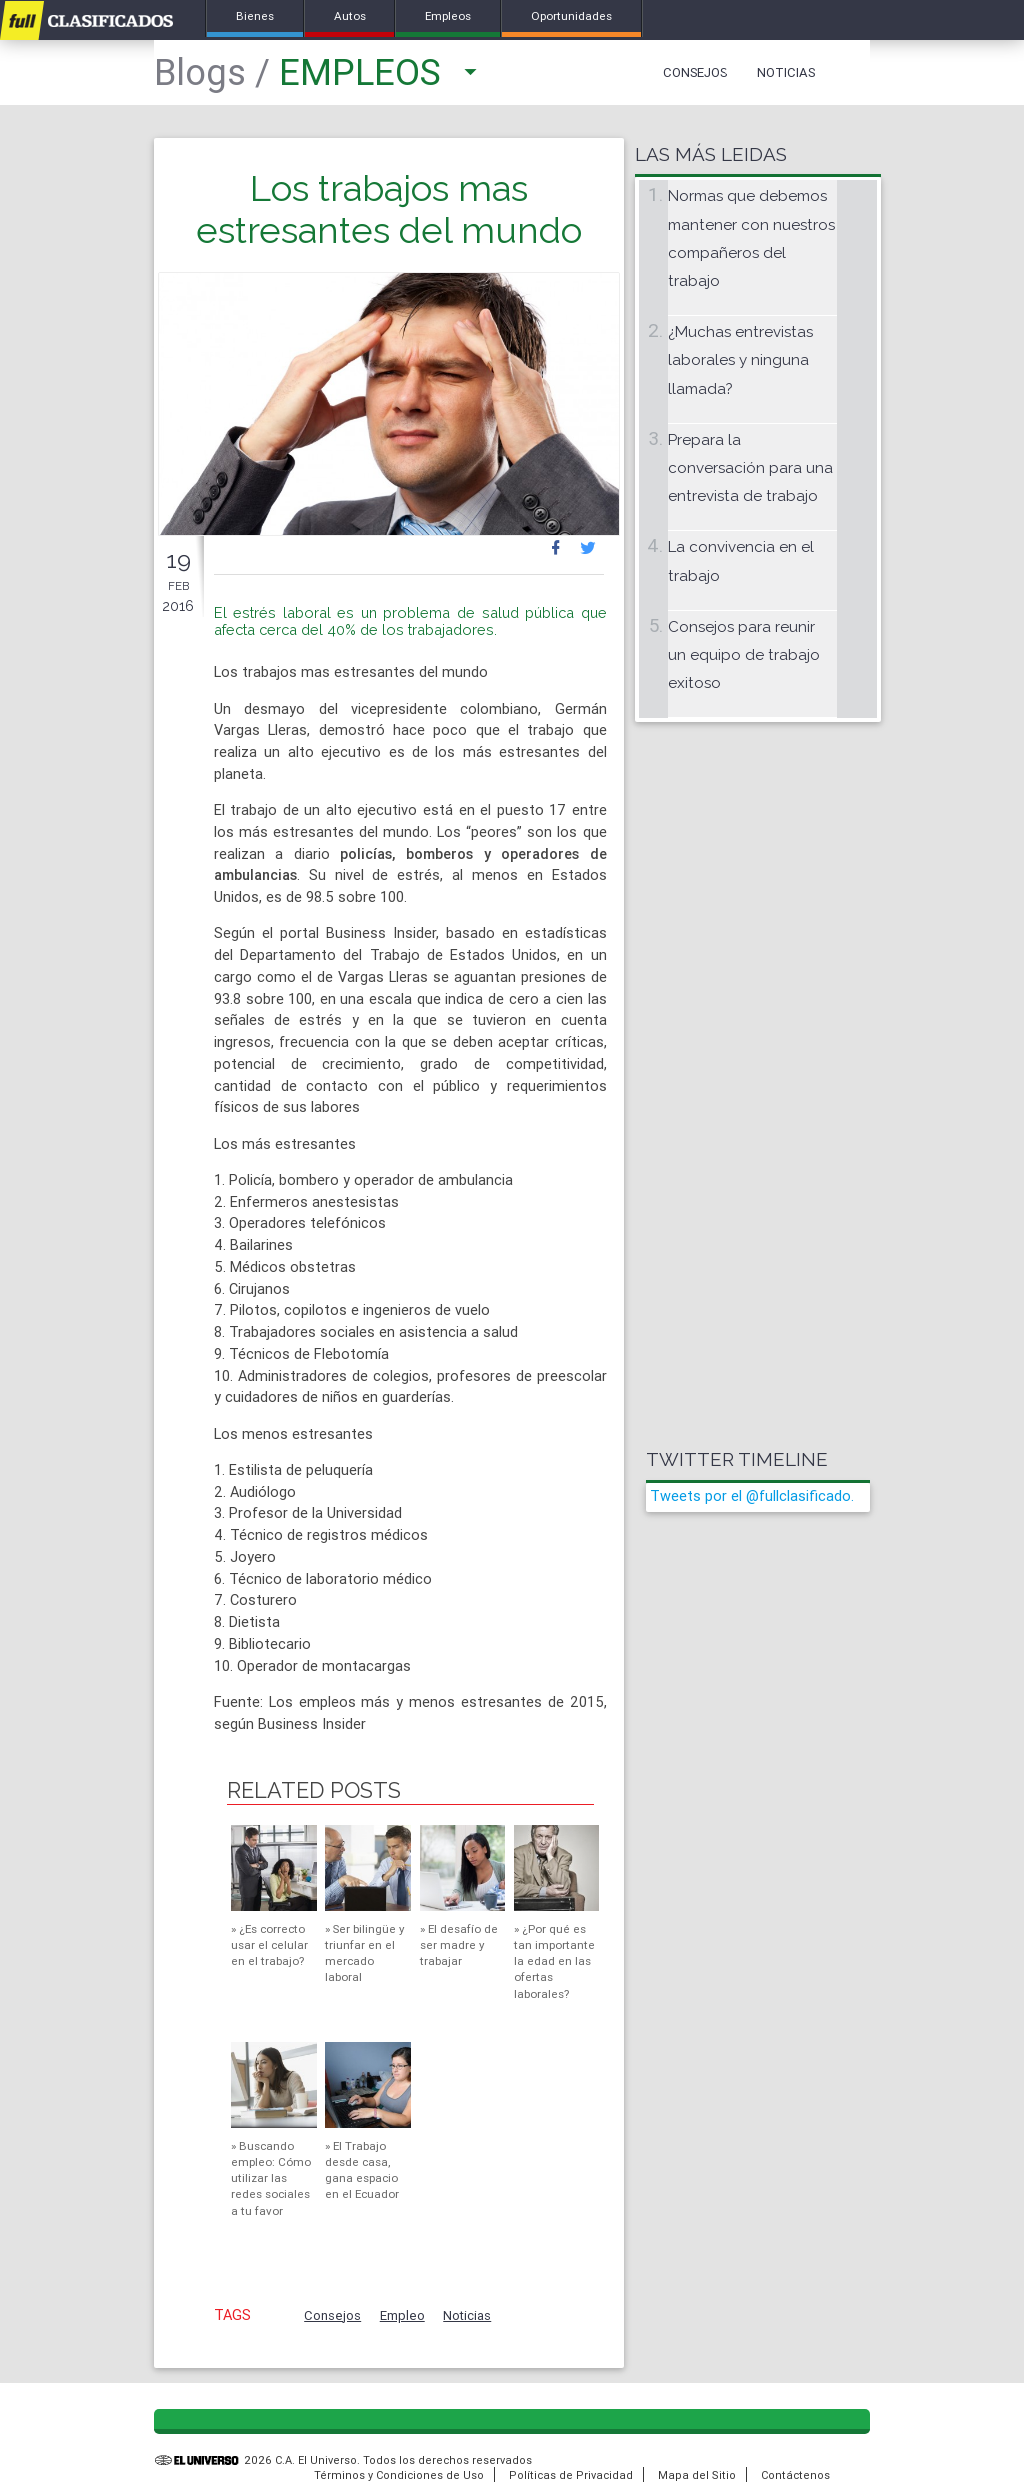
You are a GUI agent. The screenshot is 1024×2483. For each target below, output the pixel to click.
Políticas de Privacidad (571, 2475)
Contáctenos (795, 2475)
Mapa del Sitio (697, 2475)
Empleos (449, 15)
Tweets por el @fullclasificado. (752, 1495)
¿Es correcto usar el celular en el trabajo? (269, 1944)
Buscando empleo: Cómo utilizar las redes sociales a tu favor (271, 2178)
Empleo (402, 2315)
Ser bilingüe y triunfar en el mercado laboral (364, 1953)
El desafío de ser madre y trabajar (459, 1944)
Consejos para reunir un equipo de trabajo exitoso (744, 655)
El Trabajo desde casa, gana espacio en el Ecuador (362, 2170)
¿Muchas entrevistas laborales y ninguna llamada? (740, 360)
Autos (350, 15)
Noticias (786, 72)
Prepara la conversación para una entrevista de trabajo (750, 468)
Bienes (255, 15)
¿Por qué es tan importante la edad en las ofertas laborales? (554, 1961)
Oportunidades (572, 15)
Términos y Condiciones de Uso (399, 2475)
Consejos (695, 72)
